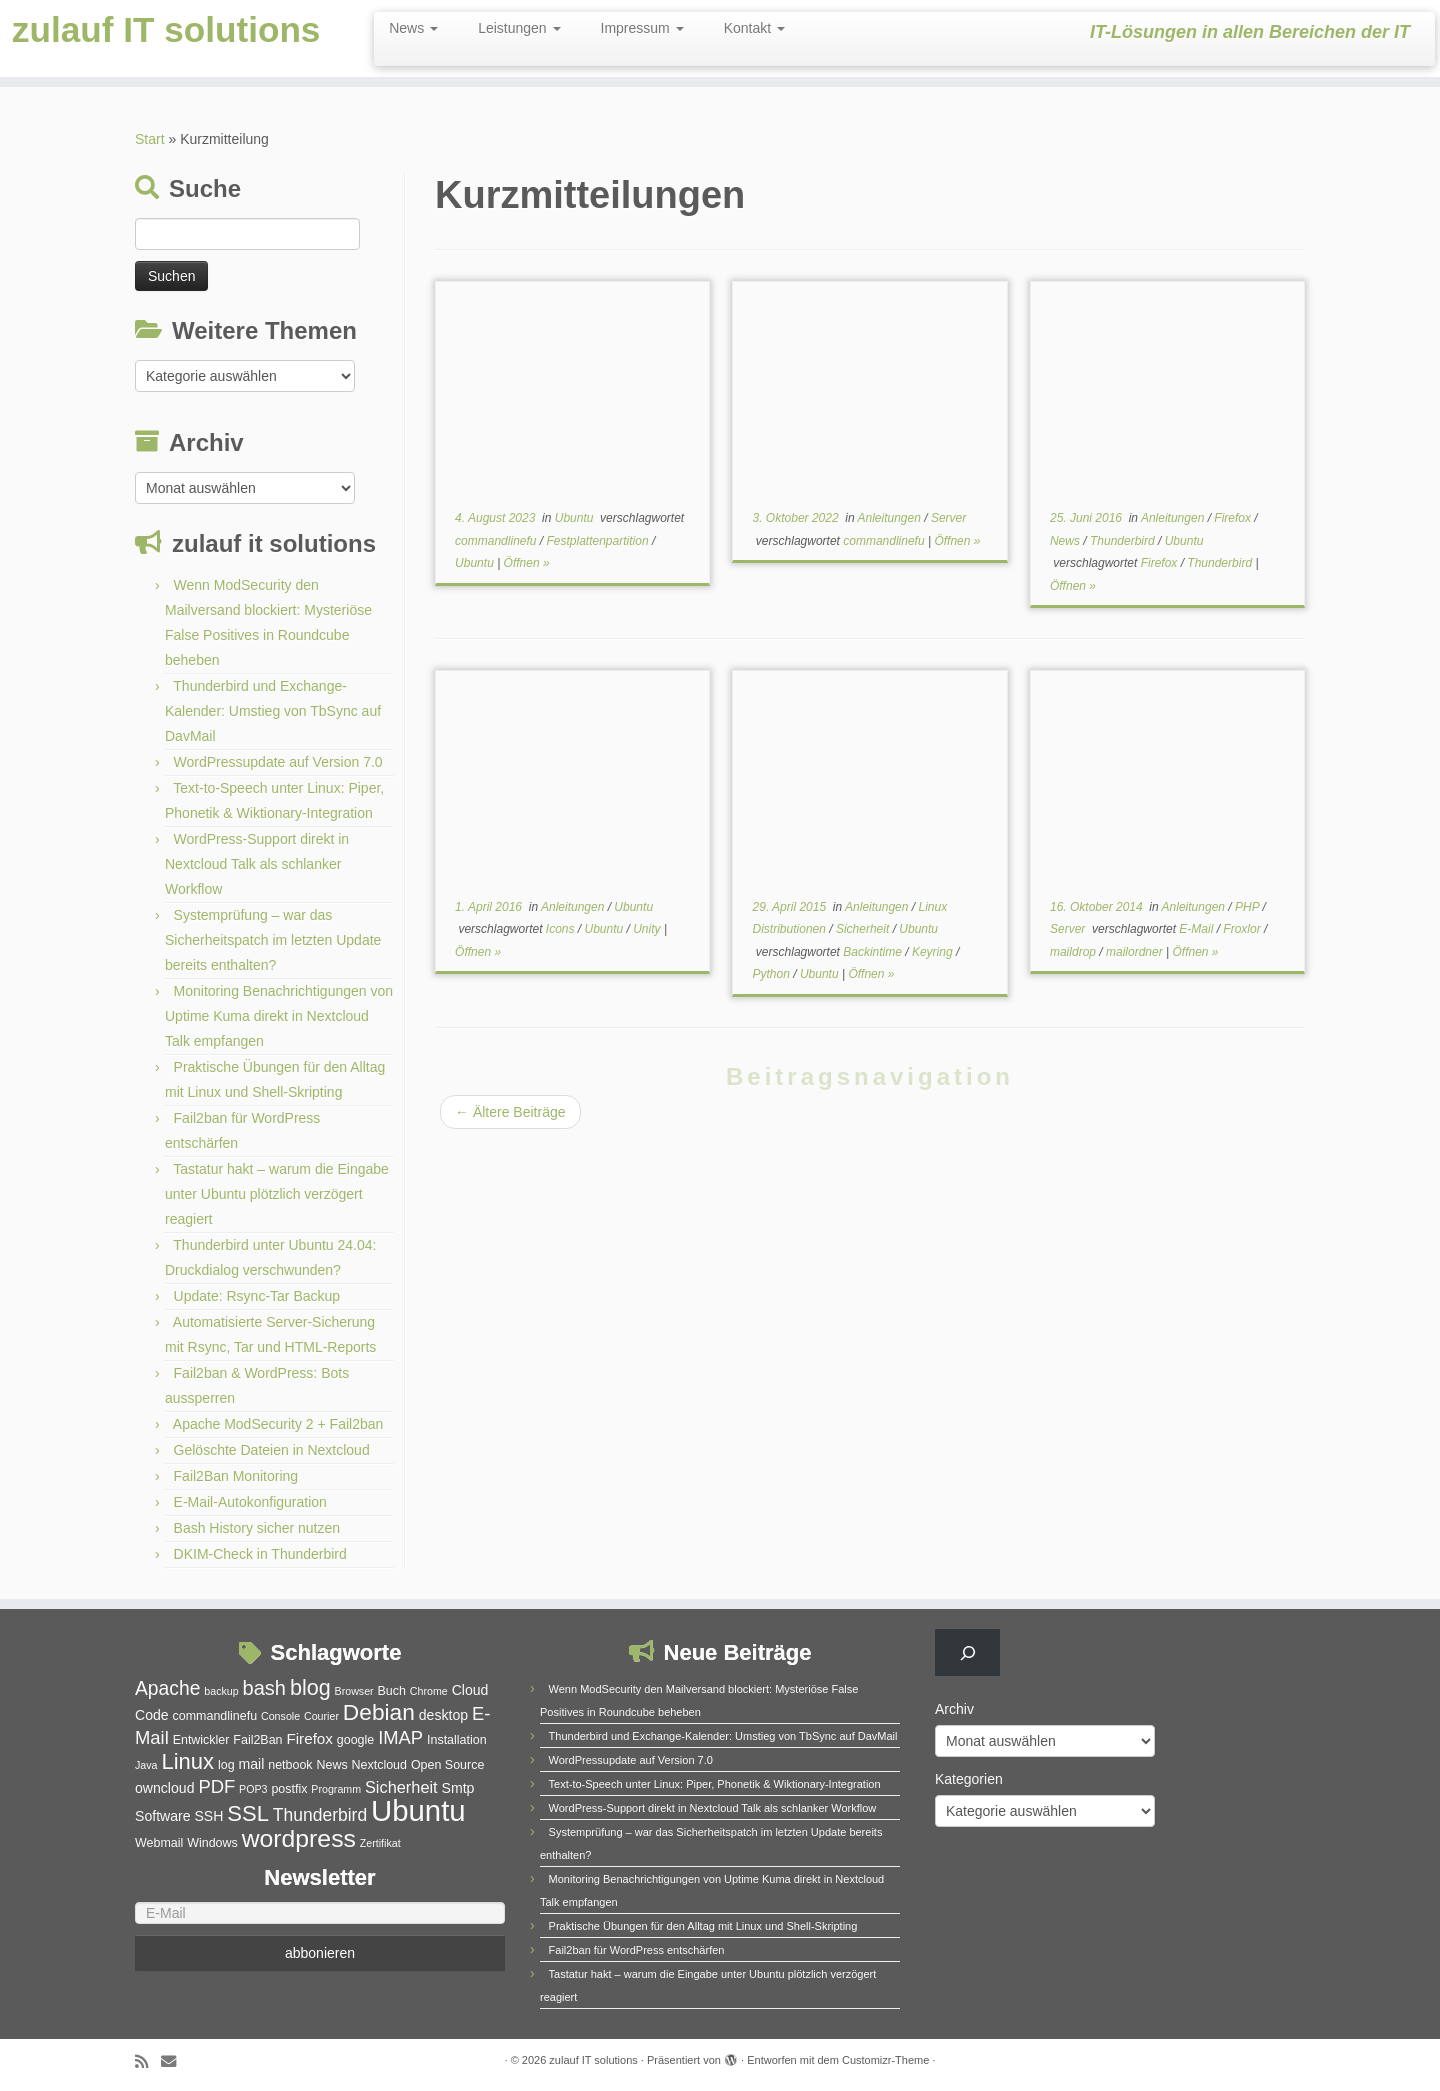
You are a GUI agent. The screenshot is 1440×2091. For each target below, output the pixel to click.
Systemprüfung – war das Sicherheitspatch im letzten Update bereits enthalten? (273, 940)
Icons (562, 929)
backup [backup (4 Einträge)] (221, 1691)
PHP (1249, 907)
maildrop (1074, 952)
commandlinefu (497, 541)
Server (948, 518)
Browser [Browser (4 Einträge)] (354, 1691)
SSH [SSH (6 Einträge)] (208, 1816)
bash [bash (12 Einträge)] (264, 1688)
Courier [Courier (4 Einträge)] (321, 1716)
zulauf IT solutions (166, 59)
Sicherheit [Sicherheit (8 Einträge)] (401, 1787)
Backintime (874, 952)
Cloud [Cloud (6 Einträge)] (470, 1690)
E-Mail (1197, 929)
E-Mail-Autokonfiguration (250, 1502)
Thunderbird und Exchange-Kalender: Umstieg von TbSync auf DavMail (273, 711)
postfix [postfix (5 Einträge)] (289, 1789)
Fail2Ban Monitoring (236, 1476)
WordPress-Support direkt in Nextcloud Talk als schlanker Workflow (257, 864)
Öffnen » (527, 563)
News (413, 28)
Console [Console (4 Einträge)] (280, 1716)
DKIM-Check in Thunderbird (260, 1554)
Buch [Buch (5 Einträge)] (392, 1691)
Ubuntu (576, 518)
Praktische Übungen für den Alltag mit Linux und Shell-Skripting (703, 1926)
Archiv (954, 1709)
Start (150, 139)
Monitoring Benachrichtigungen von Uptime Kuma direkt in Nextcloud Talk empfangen (279, 1016)
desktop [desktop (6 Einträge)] (443, 1715)
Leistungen (519, 28)
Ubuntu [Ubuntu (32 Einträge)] (418, 1810)
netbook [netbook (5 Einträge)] (290, 1765)
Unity (648, 929)
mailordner (1136, 952)
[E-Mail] (320, 1913)
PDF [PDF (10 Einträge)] (216, 1786)
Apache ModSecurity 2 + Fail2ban (278, 1424)
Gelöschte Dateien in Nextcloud (272, 1450)
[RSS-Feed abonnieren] (148, 2061)
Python (773, 974)
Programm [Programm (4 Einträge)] (336, 1789)
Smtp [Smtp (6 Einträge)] (458, 1788)
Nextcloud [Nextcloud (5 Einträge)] (379, 1765)
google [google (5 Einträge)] (355, 1740)
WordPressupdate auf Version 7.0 (278, 762)
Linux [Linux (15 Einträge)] (187, 1761)
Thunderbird (1124, 541)
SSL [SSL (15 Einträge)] (248, 1813)
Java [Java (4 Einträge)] (146, 1765)
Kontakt (754, 28)
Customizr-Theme (885, 2060)
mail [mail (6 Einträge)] (252, 1764)
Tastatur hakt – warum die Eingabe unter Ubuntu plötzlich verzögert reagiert (277, 1194)
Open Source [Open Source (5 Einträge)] (447, 1765)
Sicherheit (864, 929)
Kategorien (969, 1779)
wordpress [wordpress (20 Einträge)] (299, 1838)
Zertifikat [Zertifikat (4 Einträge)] (380, 1843)
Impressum (642, 28)
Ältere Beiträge (510, 1112)
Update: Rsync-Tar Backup (257, 1296)
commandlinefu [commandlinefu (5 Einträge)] (215, 1716)
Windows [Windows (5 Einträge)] (212, 1843)
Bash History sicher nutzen (257, 1528)
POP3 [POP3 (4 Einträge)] (253, 1789)
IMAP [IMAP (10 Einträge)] (400, 1737)
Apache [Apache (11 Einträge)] (167, 1688)
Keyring (934, 952)
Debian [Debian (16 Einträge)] (379, 1712)
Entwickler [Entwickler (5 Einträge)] (201, 1740)
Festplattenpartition (599, 541)
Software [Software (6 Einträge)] (163, 1816)
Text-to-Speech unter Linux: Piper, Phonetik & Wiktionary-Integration (715, 1784)
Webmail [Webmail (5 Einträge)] (159, 1843)
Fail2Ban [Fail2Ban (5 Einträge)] (257, 1740)
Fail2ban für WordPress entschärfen (637, 1950)
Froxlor (1243, 929)
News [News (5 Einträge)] (331, 1765)
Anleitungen (891, 518)
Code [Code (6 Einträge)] (152, 1715)
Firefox (1234, 518)
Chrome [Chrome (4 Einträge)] (429, 1691)
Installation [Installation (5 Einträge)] (457, 1740)
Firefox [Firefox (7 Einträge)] (309, 1738)
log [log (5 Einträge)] (226, 1765)
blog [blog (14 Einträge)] (310, 1687)
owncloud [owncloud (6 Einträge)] (164, 1788)
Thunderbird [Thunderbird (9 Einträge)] (320, 1815)
